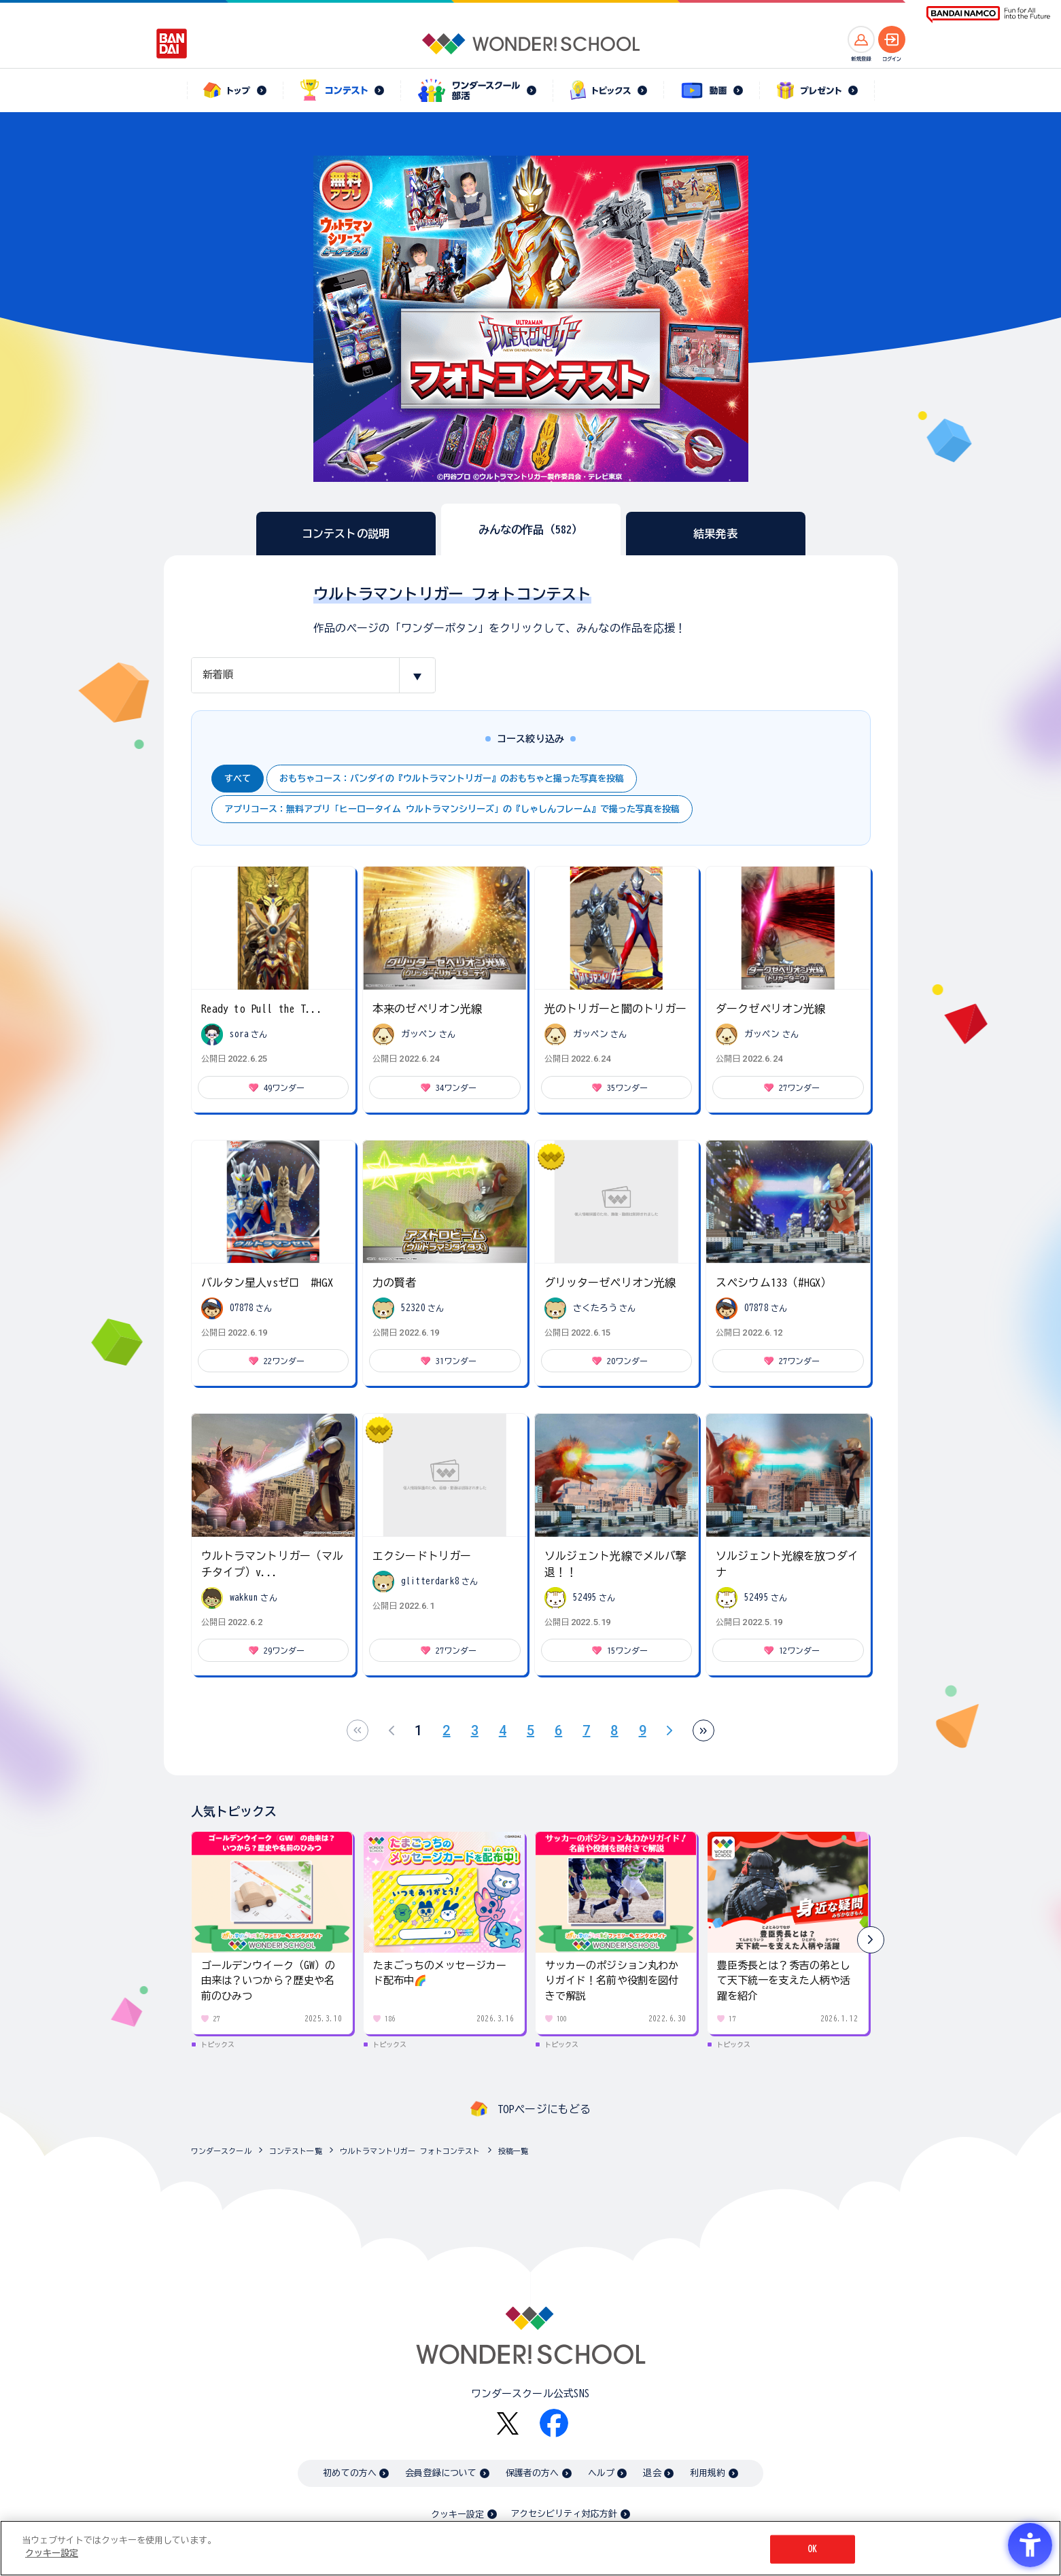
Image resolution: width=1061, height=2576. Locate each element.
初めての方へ (350, 2473)
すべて (237, 778)
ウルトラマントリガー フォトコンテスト (410, 2151)
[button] (870, 1939)
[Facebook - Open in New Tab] (554, 2423)
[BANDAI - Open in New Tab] (172, 43)
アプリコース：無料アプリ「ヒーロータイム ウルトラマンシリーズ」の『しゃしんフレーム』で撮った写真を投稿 (452, 809)
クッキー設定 (457, 2514)
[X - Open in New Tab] (508, 2423)
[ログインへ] (891, 39)
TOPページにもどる (544, 2109)
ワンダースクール (221, 2151)
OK (812, 2549)
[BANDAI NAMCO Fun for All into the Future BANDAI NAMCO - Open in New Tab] (988, 14)
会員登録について (440, 2473)
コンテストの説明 (345, 533)
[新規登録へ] (861, 39)
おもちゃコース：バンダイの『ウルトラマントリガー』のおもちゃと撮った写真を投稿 (451, 778)
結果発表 (715, 533)
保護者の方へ (532, 2473)
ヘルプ (601, 2473)
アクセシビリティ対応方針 (564, 2513)
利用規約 (708, 2473)
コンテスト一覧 (295, 2151)
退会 (652, 2473)
